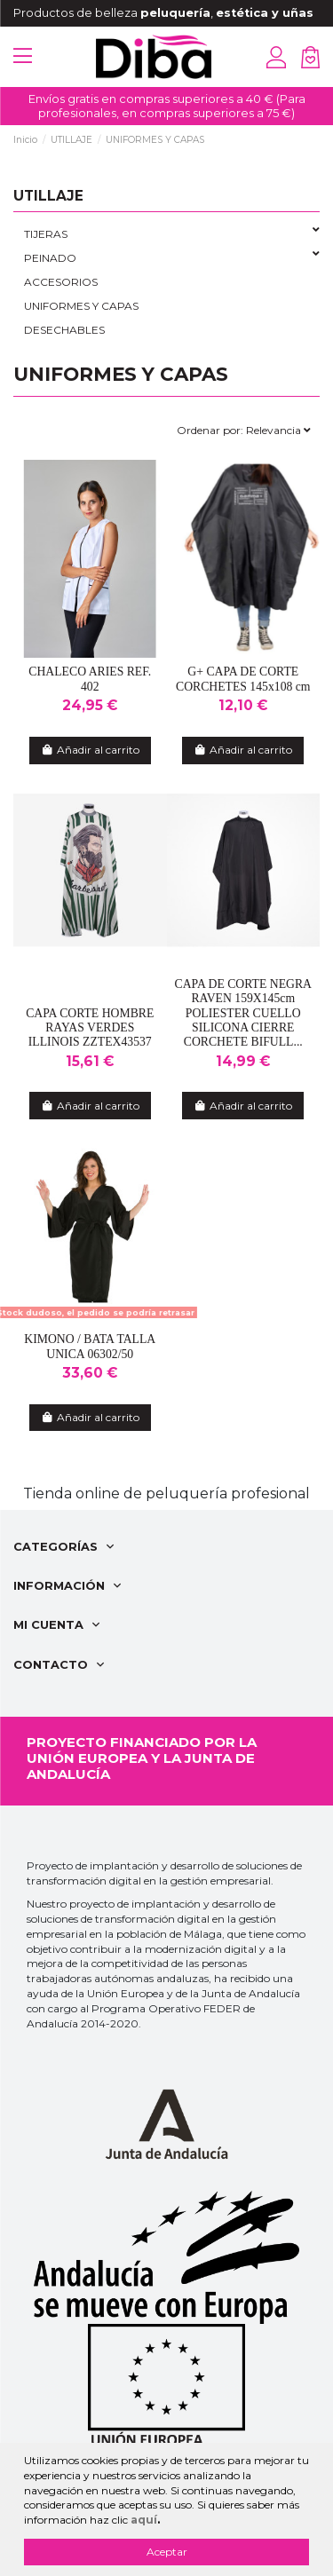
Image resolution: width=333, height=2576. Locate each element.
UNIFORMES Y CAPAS (81, 305)
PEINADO (50, 258)
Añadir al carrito (90, 749)
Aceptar (167, 2551)
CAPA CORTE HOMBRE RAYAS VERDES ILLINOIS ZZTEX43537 (90, 1028)
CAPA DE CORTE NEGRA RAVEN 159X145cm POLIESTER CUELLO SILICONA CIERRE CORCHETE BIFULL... (243, 1013)
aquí (144, 2519)
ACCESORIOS (61, 281)
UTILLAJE (48, 195)
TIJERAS (45, 234)
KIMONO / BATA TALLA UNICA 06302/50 (89, 1346)
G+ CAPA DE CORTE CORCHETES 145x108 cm (243, 678)
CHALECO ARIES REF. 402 (89, 678)
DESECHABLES (64, 329)
